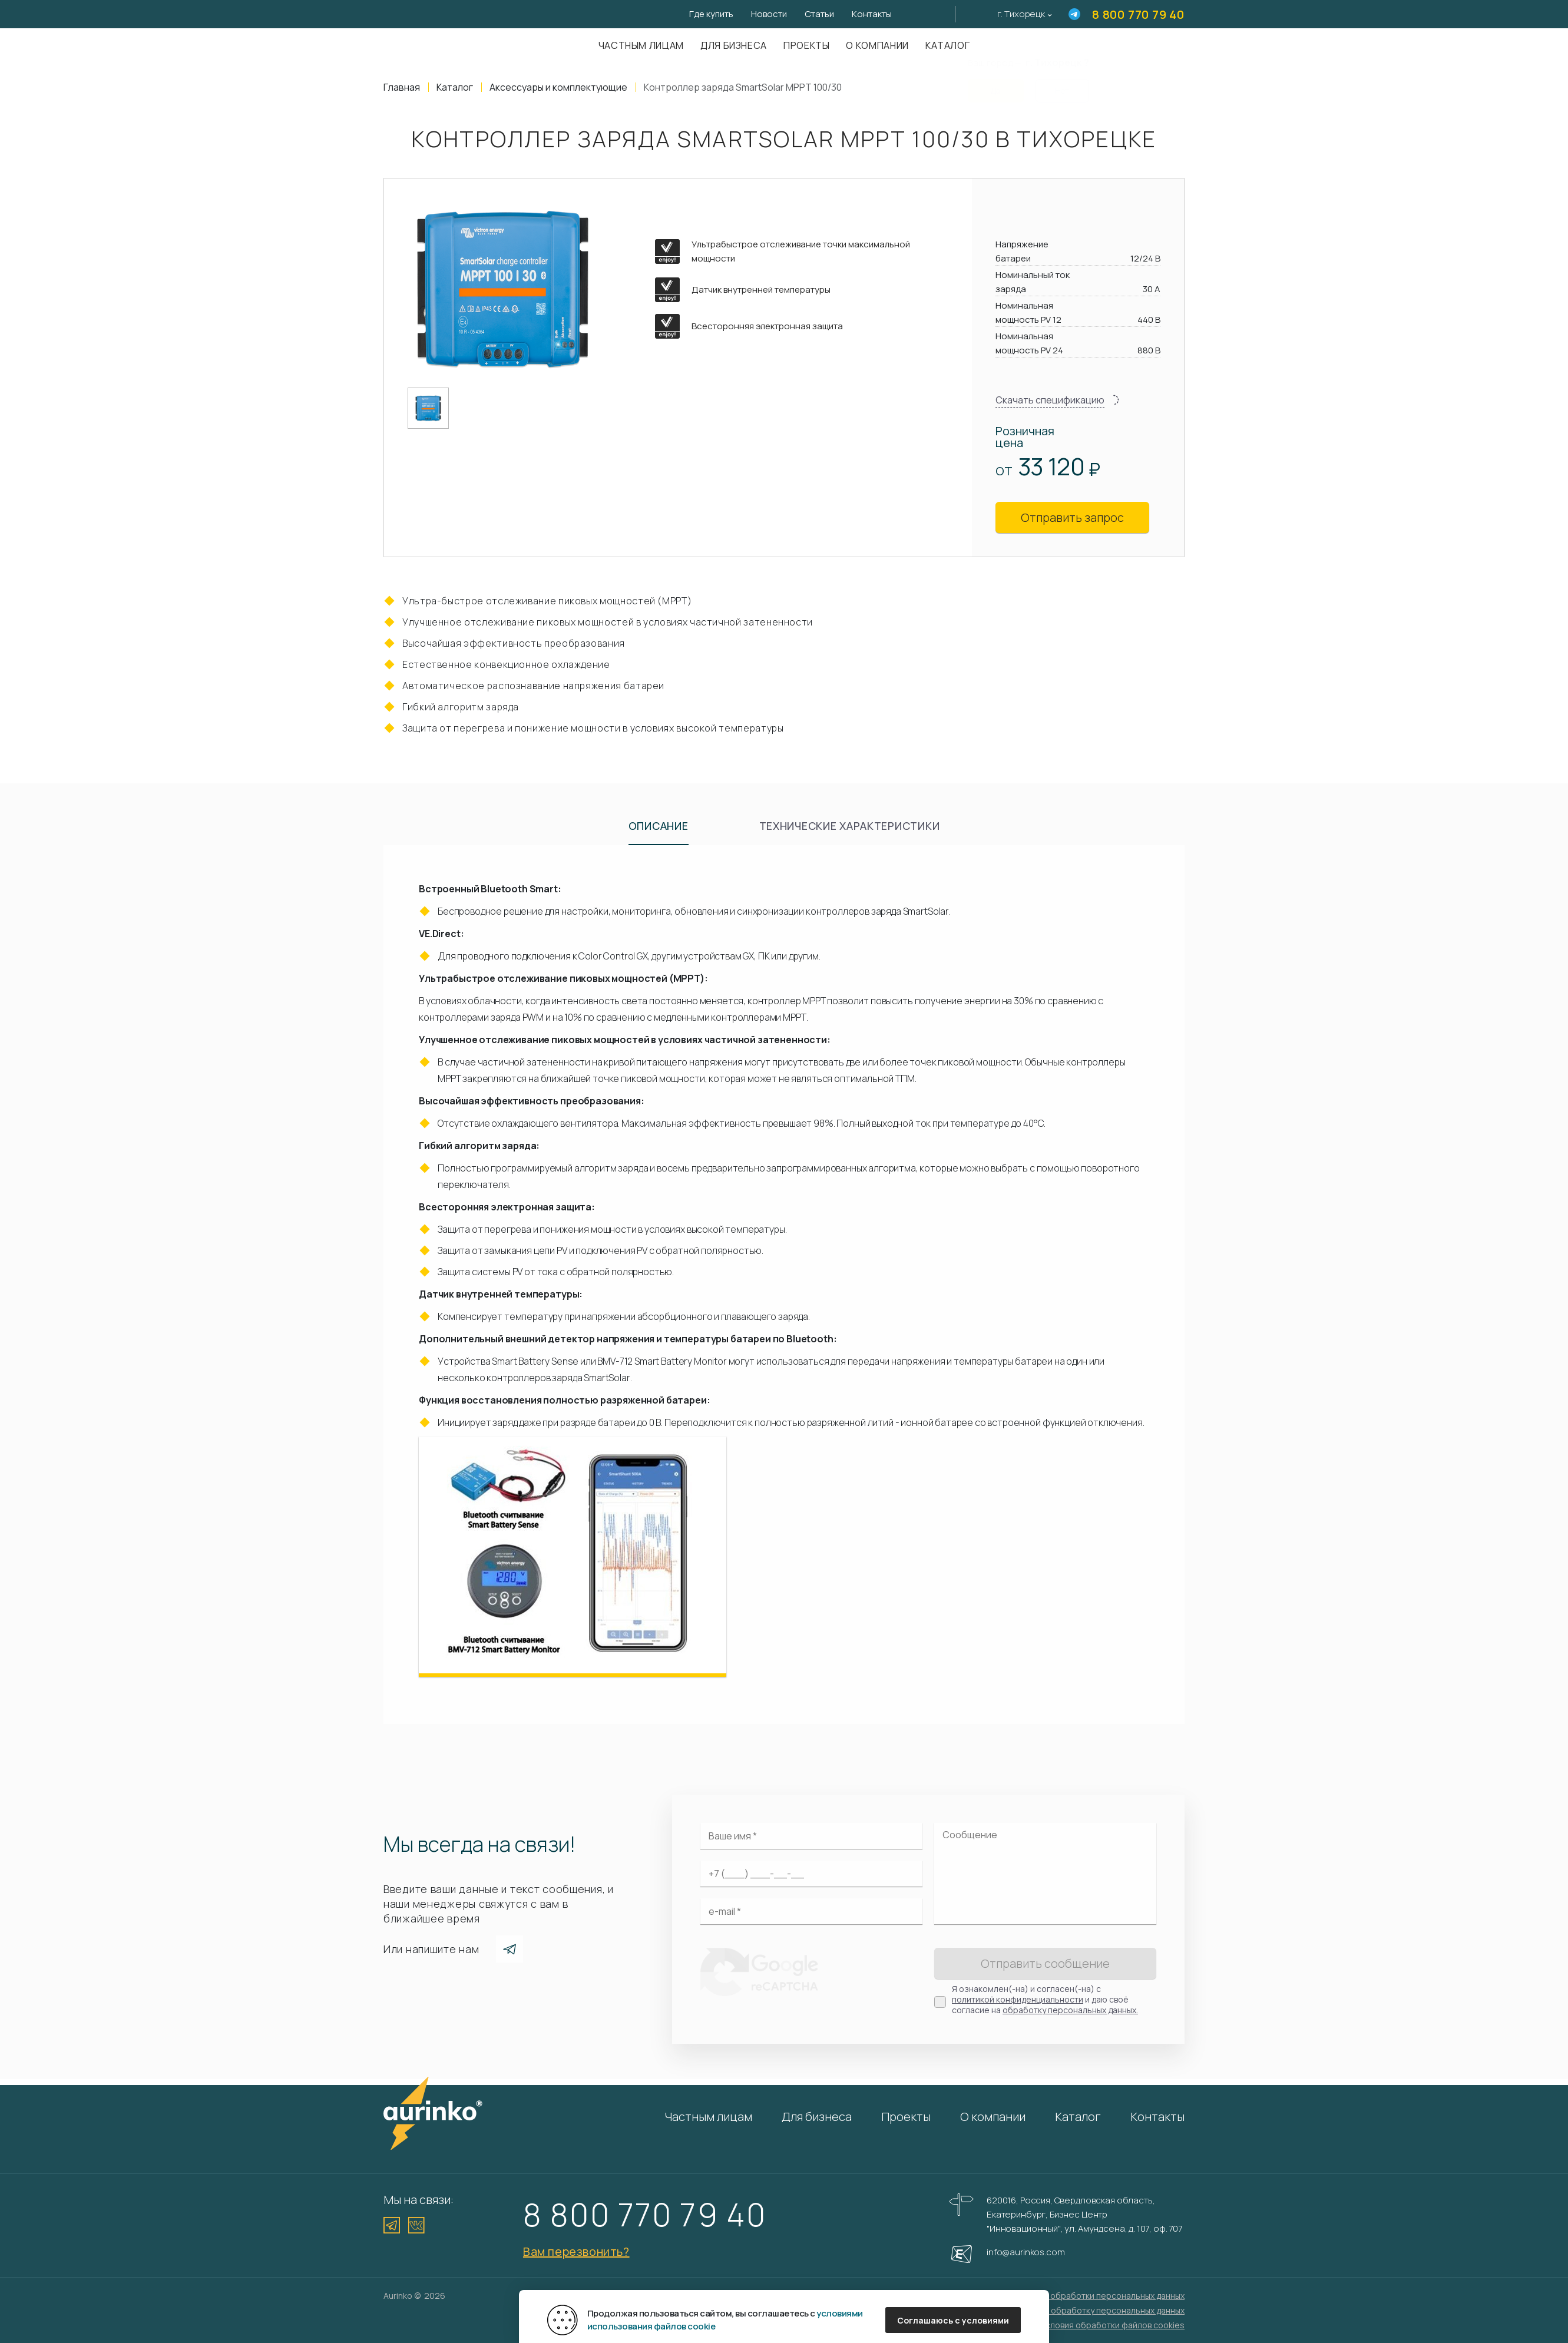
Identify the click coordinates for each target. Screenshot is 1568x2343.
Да (995, 83)
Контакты (872, 14)
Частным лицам (641, 45)
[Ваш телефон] (811, 1874)
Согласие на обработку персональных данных (1092, 2310)
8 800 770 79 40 (1138, 14)
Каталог (947, 45)
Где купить (711, 14)
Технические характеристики (849, 826)
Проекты (806, 45)
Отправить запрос (1072, 517)
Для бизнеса (733, 45)
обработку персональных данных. (1070, 2010)
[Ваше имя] (811, 1836)
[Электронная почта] (811, 1911)
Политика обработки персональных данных (1097, 2295)
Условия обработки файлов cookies (1112, 2325)
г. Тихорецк (1021, 14)
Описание (658, 826)
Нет (1062, 83)
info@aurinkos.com (1025, 2252)
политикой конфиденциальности (1017, 1999)
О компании (877, 45)
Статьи (819, 14)
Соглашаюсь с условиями (953, 2320)
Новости (769, 14)
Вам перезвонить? (576, 2251)
